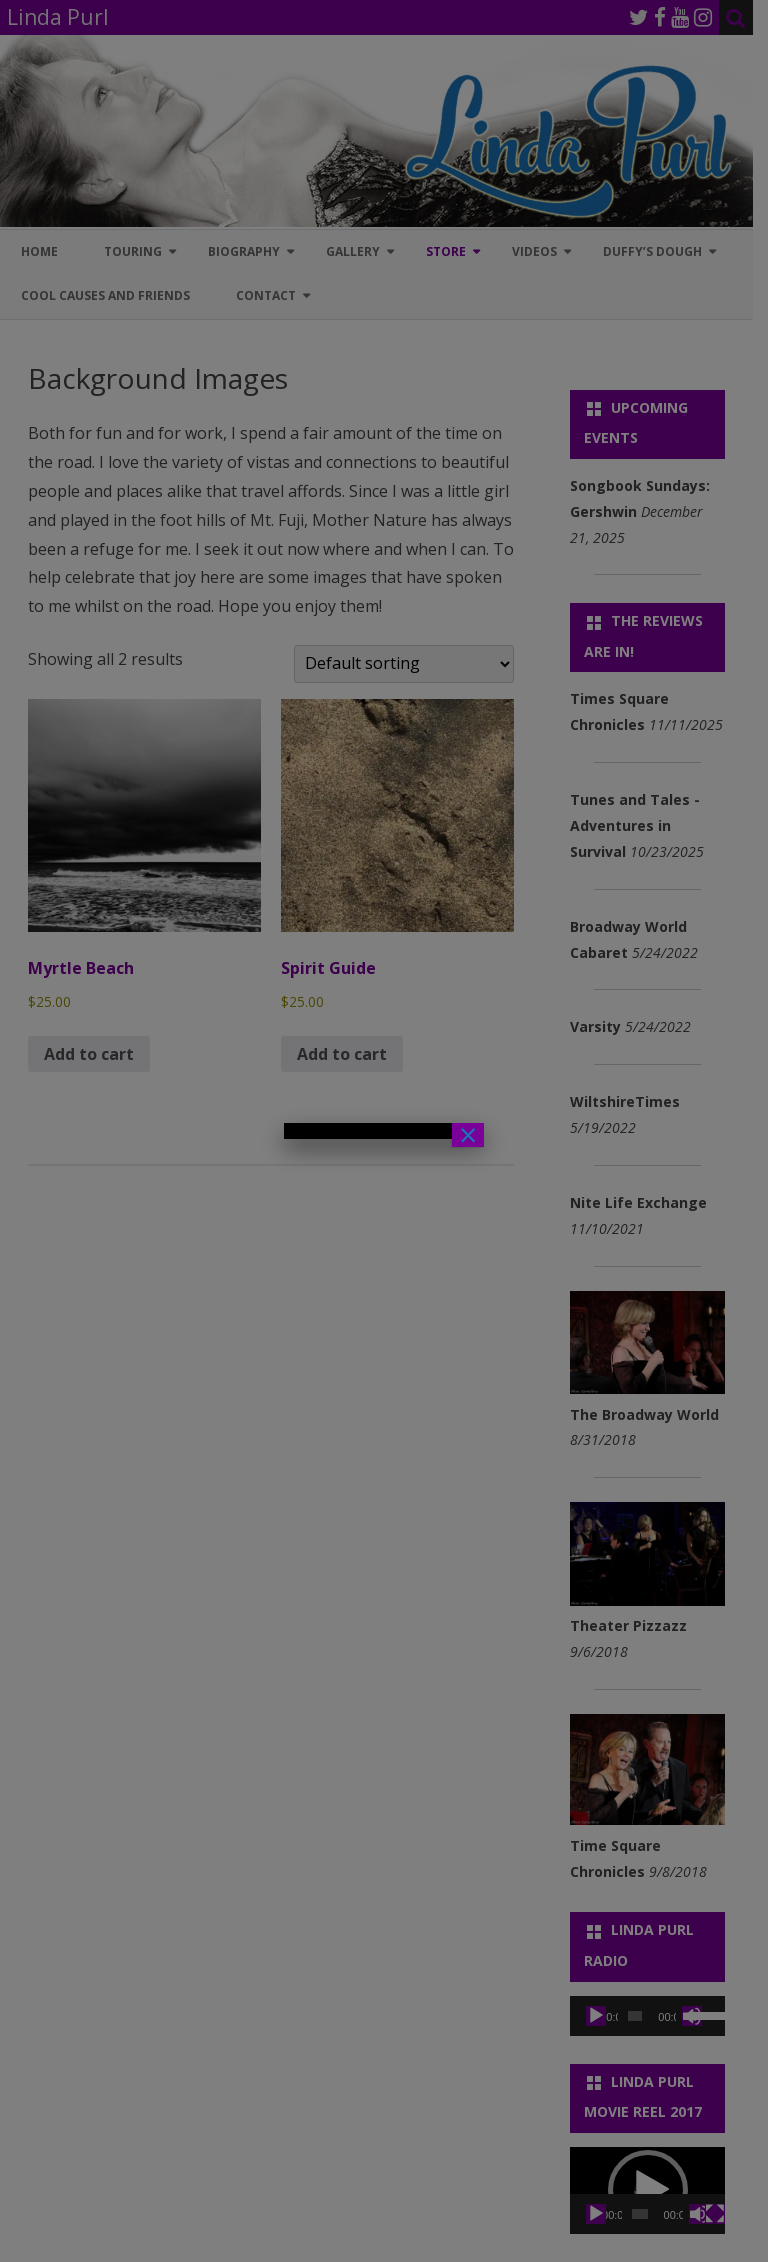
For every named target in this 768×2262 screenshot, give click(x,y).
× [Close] (468, 1135)
